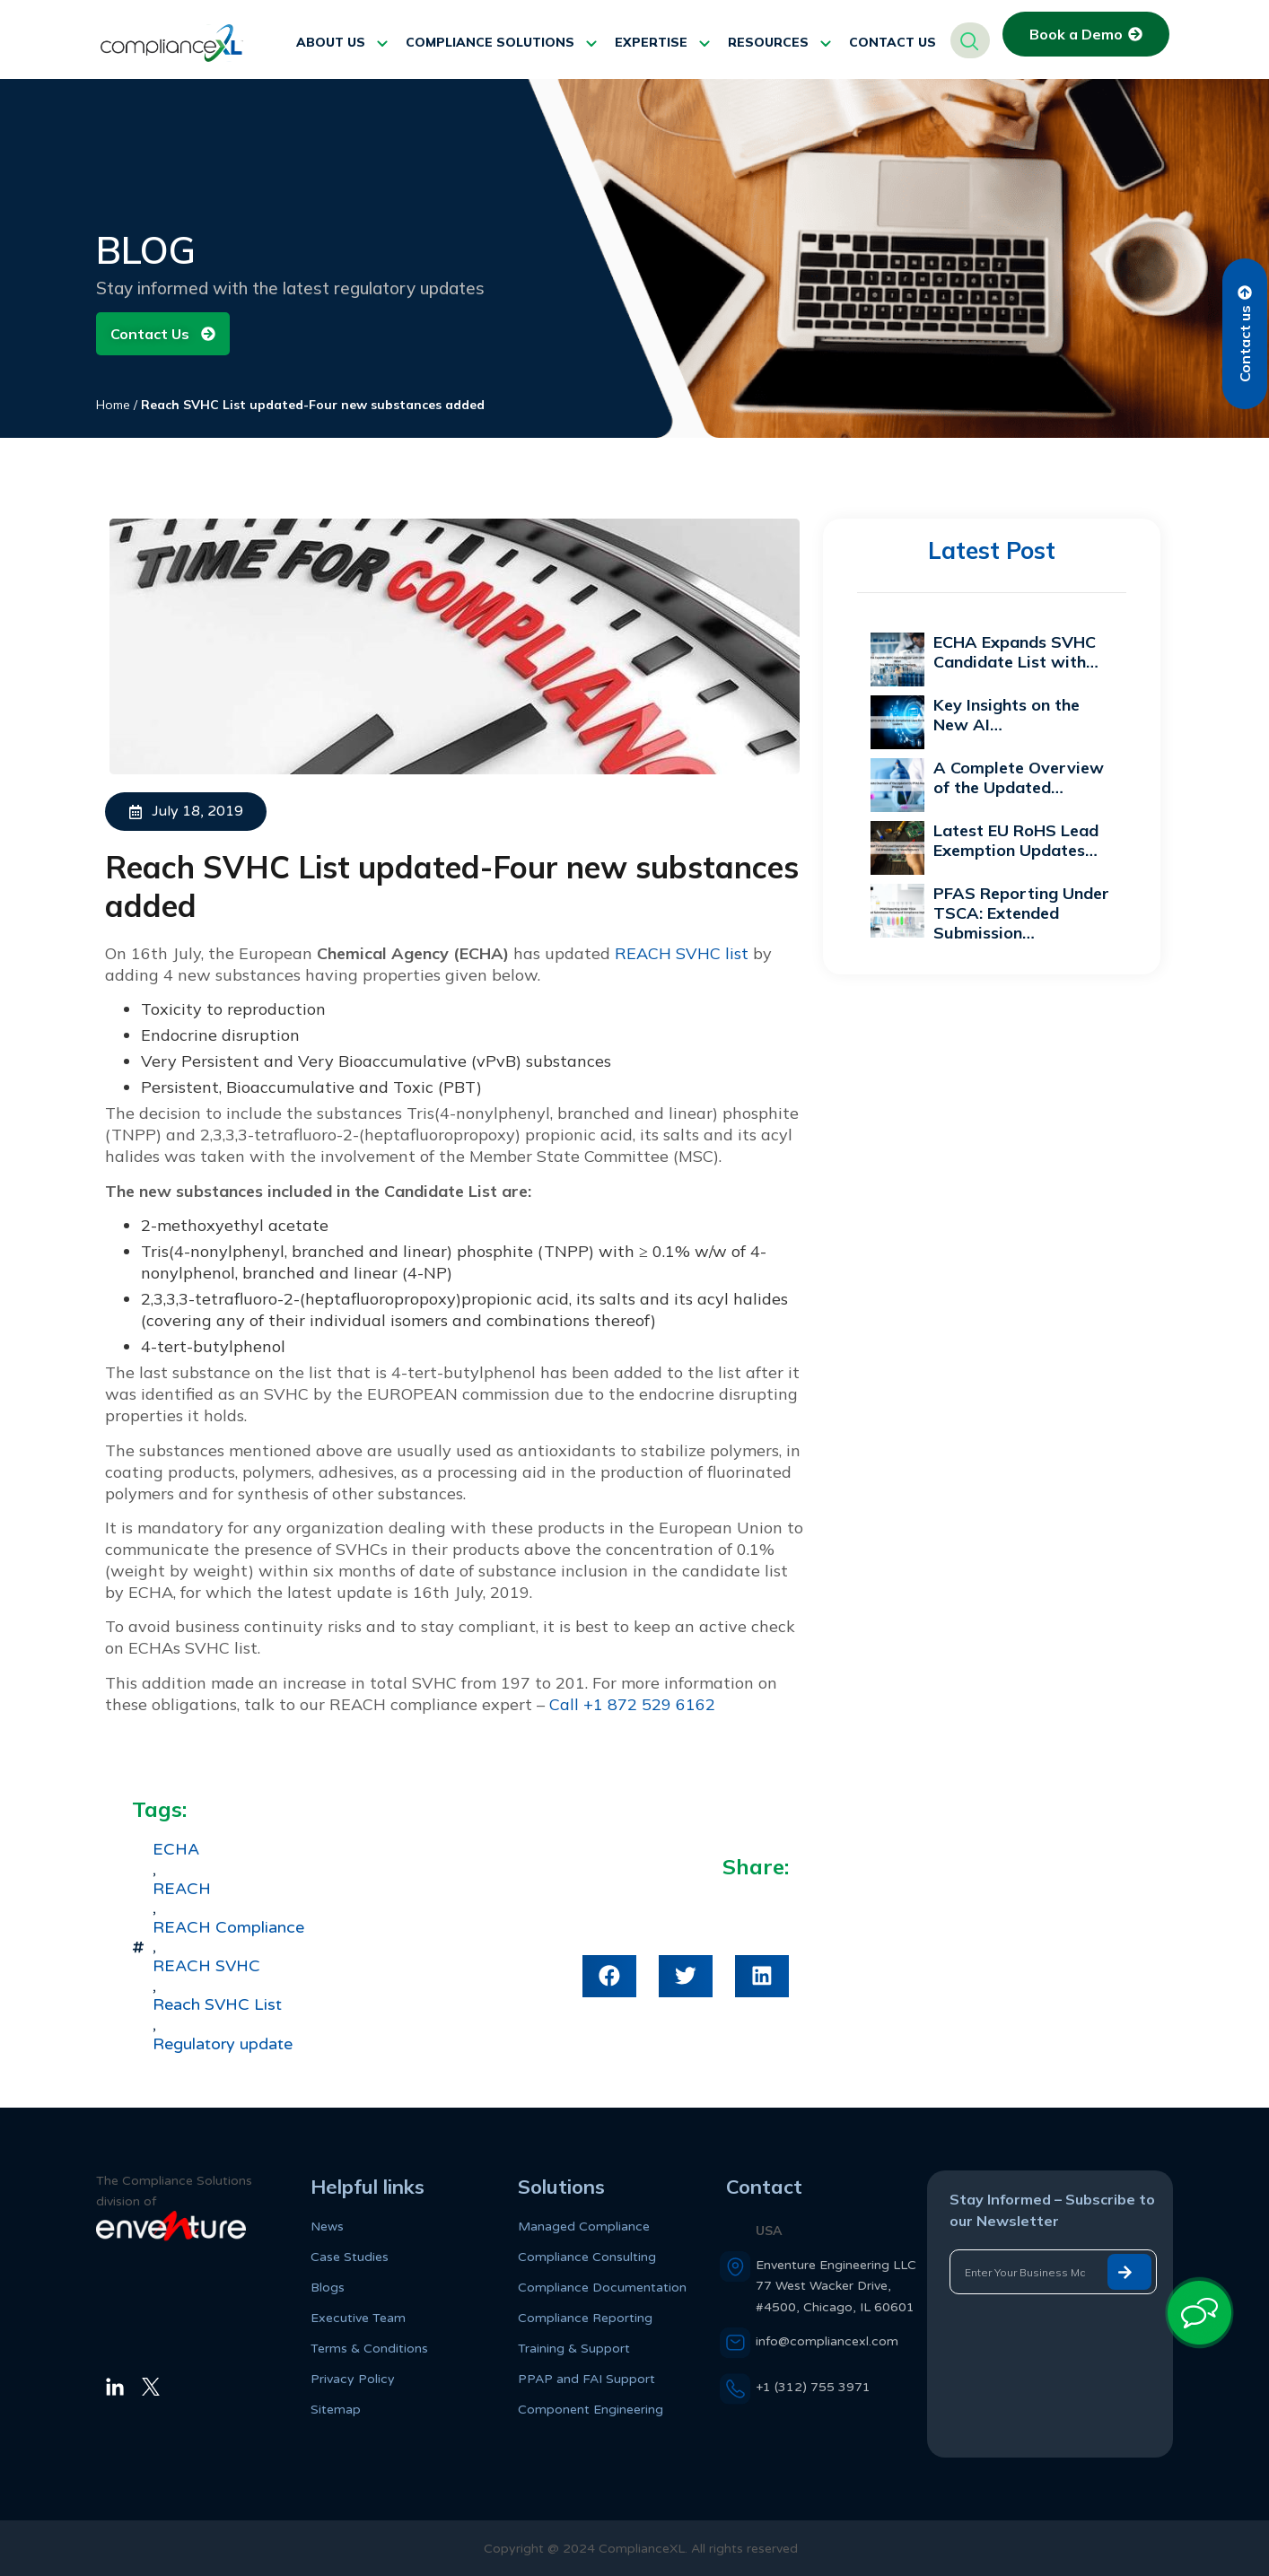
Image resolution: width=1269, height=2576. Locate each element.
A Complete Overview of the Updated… (1018, 777)
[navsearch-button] (970, 40)
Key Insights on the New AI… (1006, 714)
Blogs (328, 2287)
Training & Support (574, 2348)
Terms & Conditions (369, 2348)
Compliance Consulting (587, 2257)
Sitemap (336, 2409)
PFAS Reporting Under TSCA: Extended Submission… (1021, 913)
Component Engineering (590, 2409)
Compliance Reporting (585, 2318)
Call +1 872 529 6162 (632, 1704)
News (327, 2226)
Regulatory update (223, 2044)
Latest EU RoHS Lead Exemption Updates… (1015, 840)
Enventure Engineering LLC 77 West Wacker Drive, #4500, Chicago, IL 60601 (836, 2285)
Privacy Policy (353, 2379)
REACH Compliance (228, 1927)
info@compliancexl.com (827, 2341)
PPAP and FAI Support (586, 2379)
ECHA (176, 1849)
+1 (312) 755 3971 (813, 2387)
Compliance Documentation (602, 2287)
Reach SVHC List (217, 2004)
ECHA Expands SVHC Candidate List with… (1015, 652)
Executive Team (358, 2318)
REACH (182, 1889)
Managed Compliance (584, 2226)
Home (113, 405)
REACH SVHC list (681, 953)
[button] (609, 1976)
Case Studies (350, 2257)
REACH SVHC (206, 1966)
